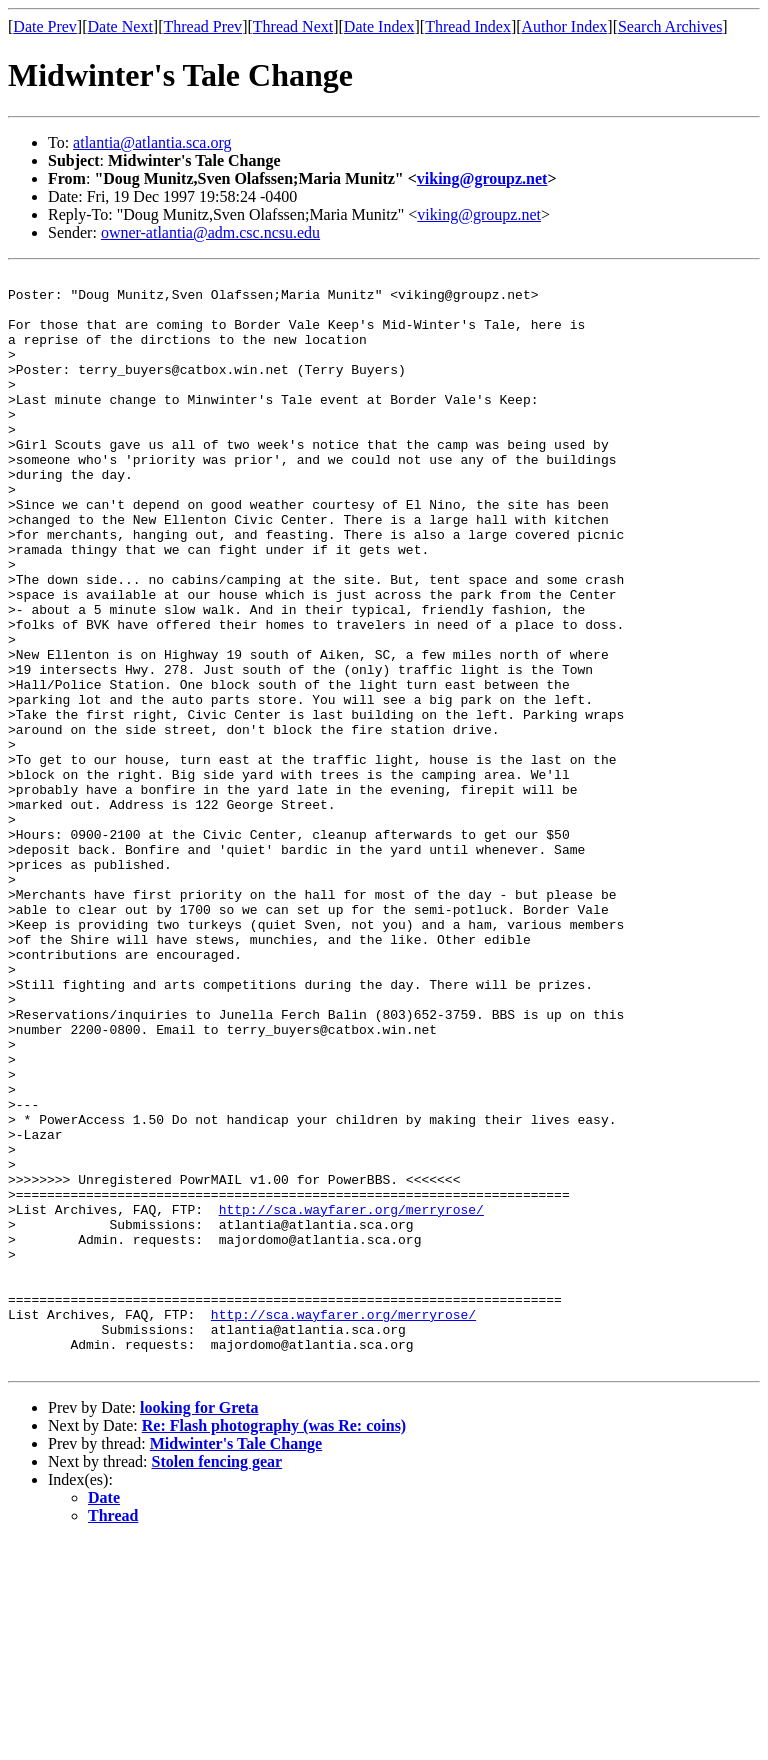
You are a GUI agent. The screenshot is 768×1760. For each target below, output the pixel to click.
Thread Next (293, 26)
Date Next (120, 26)
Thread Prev (202, 26)
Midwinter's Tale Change (236, 1662)
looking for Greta (199, 1626)
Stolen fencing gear (217, 1680)
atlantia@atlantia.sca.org (152, 142)
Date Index (379, 26)
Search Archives (670, 26)
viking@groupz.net (482, 178)
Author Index (565, 26)
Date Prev (45, 26)
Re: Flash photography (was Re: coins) (274, 1644)
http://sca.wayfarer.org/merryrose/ (351, 1398)
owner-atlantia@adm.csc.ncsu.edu (210, 232)
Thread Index (468, 26)
